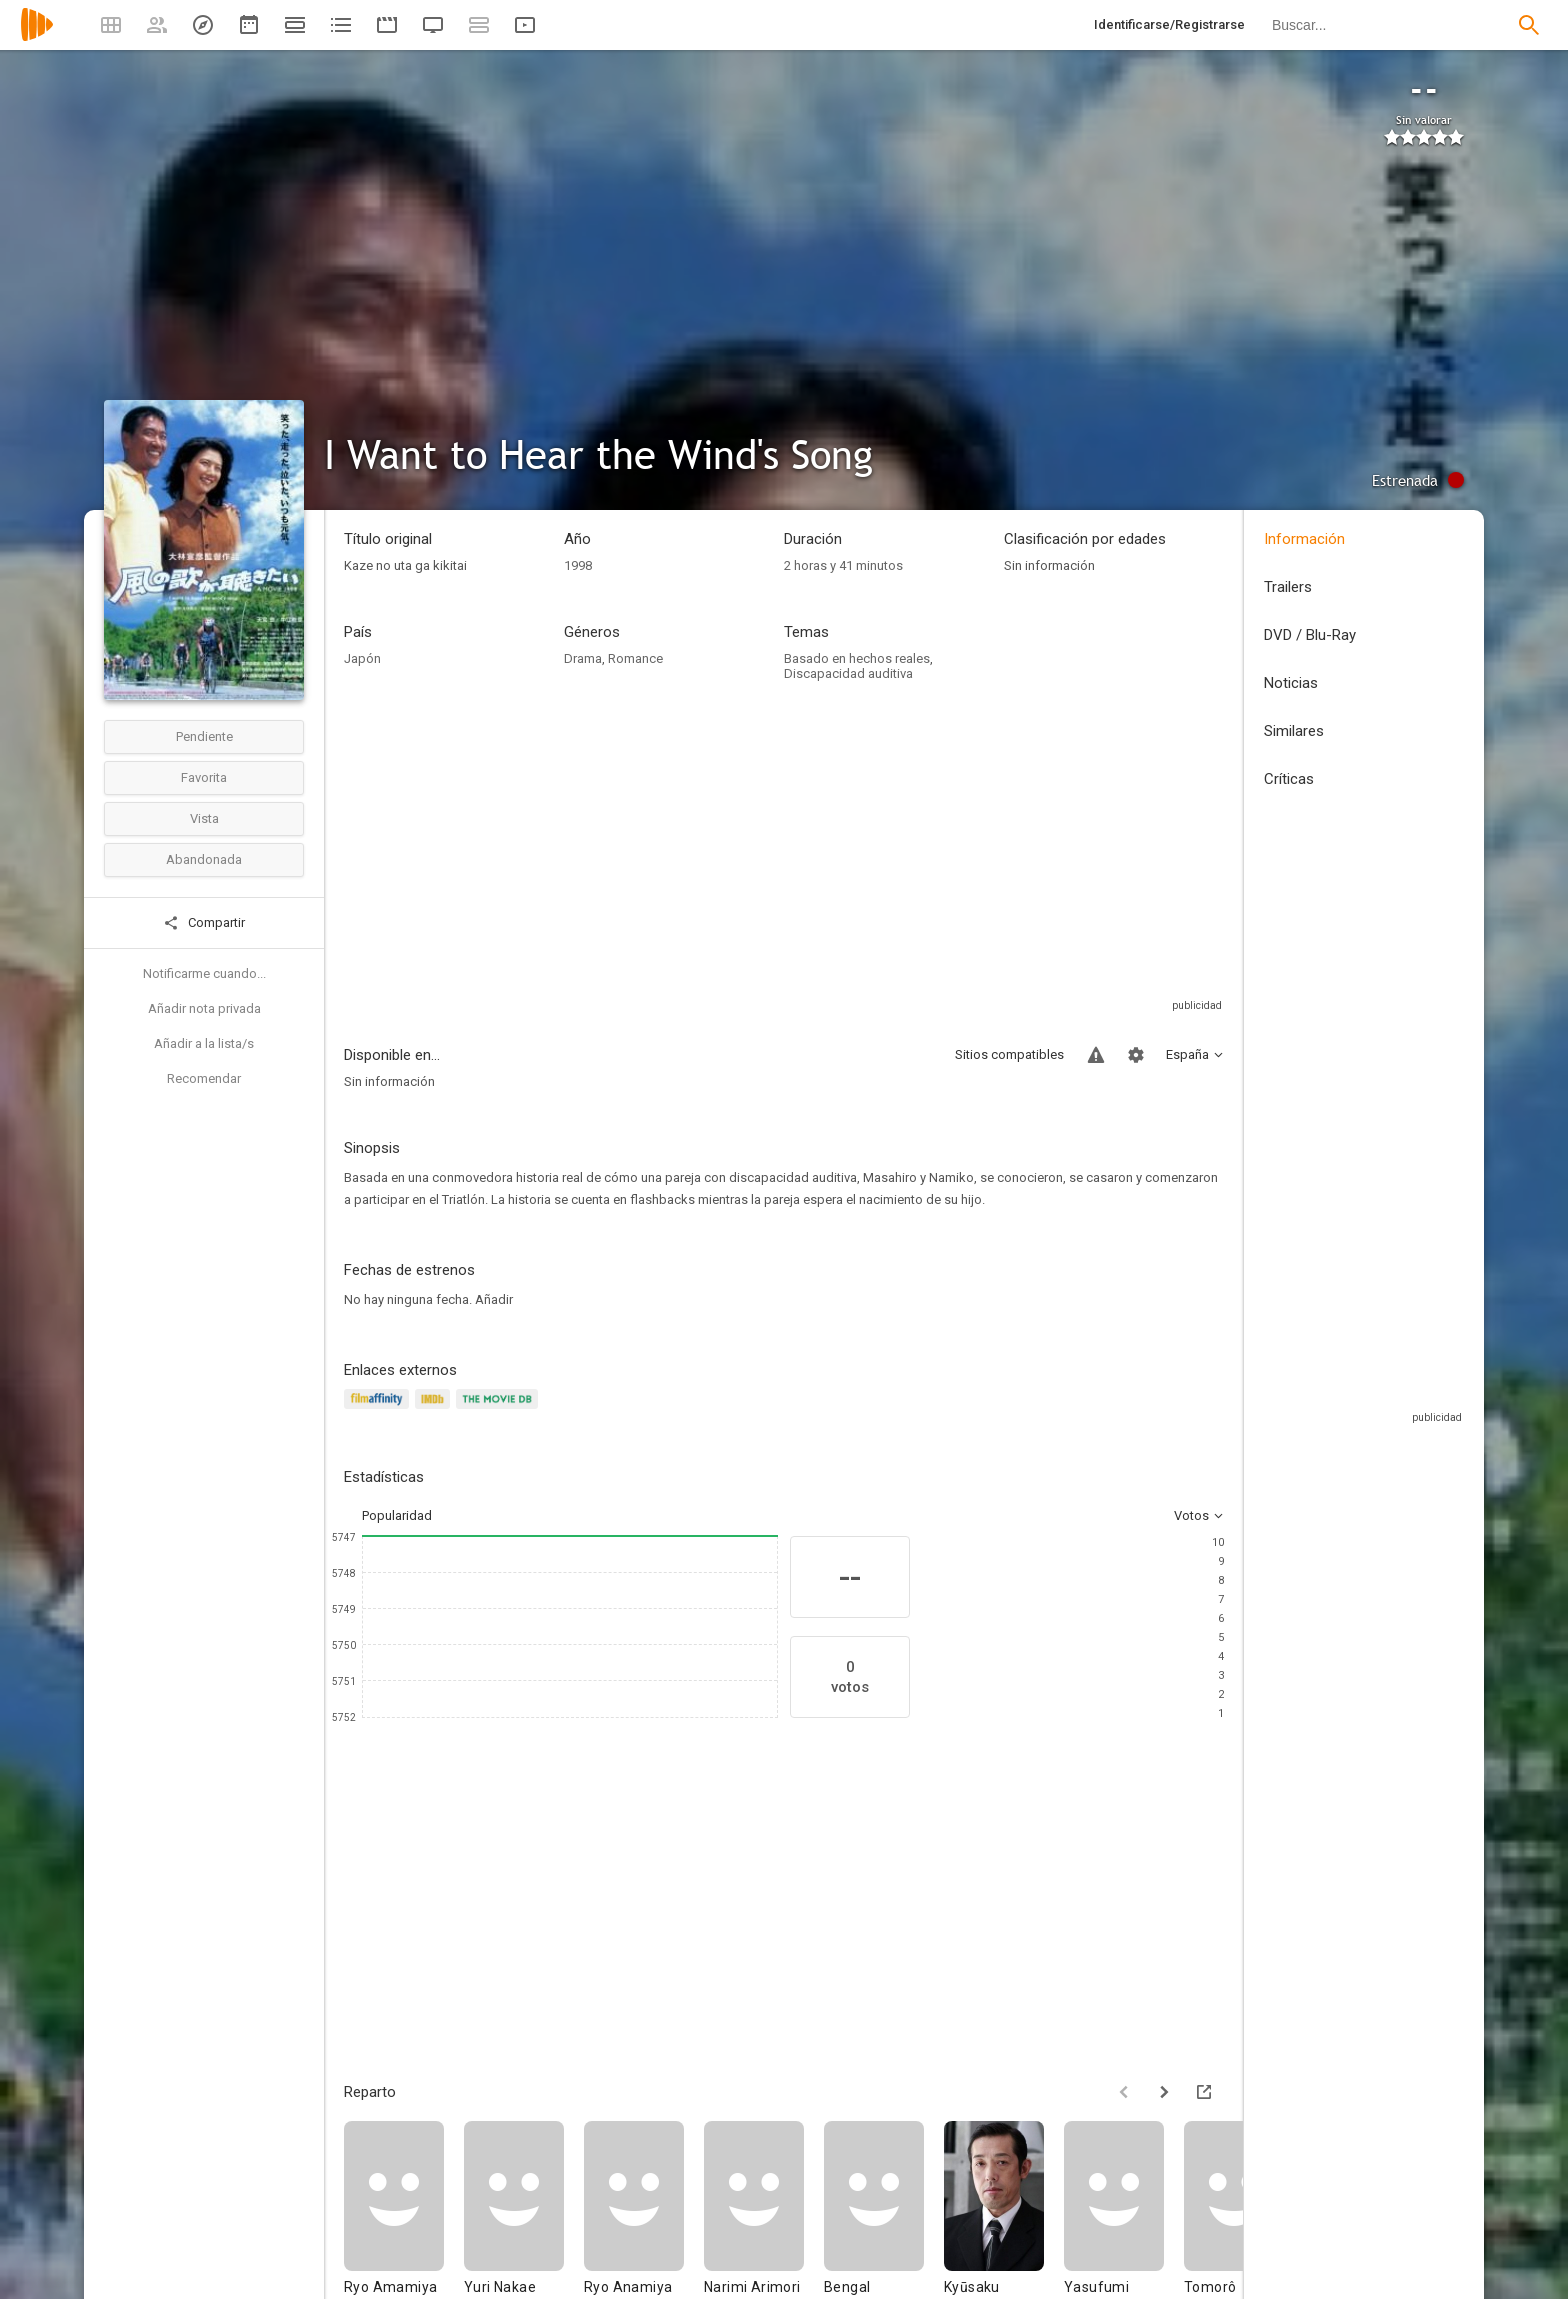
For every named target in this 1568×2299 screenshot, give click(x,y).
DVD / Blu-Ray (1310, 635)
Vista (204, 818)
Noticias (1291, 683)
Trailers (1288, 587)
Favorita (204, 777)
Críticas (1289, 779)
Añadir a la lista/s (204, 1043)
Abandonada (204, 859)
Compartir (204, 923)
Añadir (494, 1299)
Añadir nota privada (204, 1008)
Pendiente (204, 736)
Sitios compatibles (1009, 1054)
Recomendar (204, 1078)
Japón (362, 658)
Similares (1294, 731)
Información (1304, 539)
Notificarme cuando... (204, 973)
